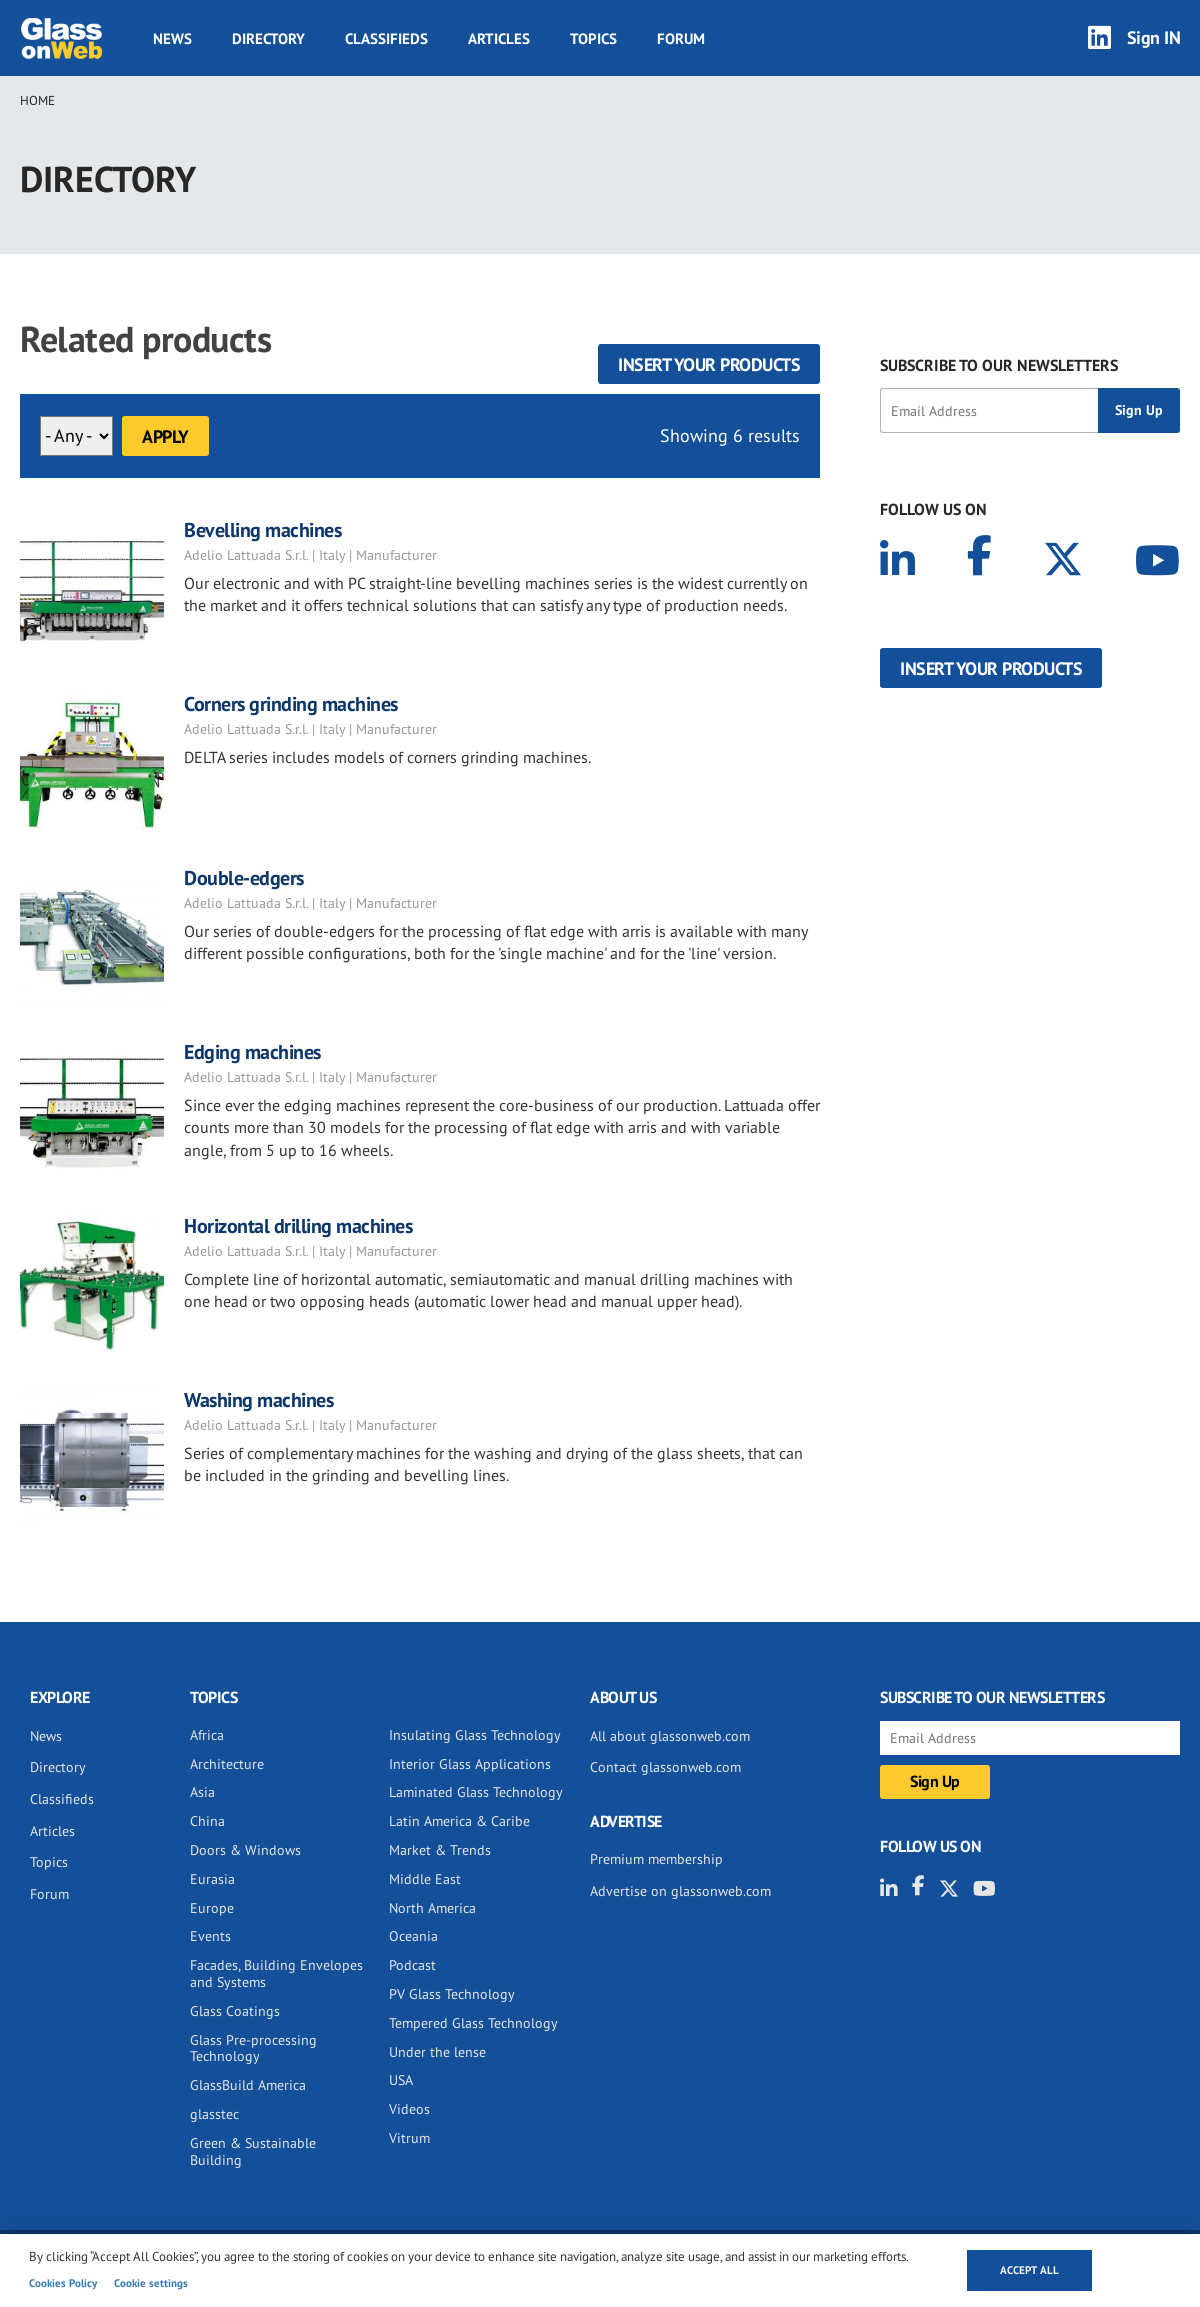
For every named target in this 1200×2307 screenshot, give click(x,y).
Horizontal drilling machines (298, 1226)
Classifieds (386, 38)
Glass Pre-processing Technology (253, 2048)
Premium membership (656, 1859)
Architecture (227, 1764)
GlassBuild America (248, 2085)
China (207, 1821)
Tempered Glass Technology (473, 2023)
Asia (202, 1792)
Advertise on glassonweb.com (680, 1891)
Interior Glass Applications (470, 1764)
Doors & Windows (245, 1850)
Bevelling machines (262, 530)
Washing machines (258, 1400)
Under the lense (437, 2052)
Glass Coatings (235, 2011)
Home (37, 100)
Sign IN (1154, 37)
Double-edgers (244, 878)
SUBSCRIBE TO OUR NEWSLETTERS (999, 365)
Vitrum (409, 2138)
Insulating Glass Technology (475, 1735)
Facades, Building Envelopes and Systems (276, 1973)
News (172, 38)
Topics (593, 38)
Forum (681, 38)
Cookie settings (151, 2283)
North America (432, 1908)
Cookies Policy (63, 2283)
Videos (409, 2109)
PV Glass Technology (452, 1994)
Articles (499, 38)
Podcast (412, 1965)
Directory (268, 38)
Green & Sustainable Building (253, 2151)
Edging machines (252, 1052)
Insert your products (709, 364)
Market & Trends (440, 1850)
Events (210, 1936)
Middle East (425, 1879)
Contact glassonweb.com (665, 1767)
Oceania (413, 1936)
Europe (212, 1908)
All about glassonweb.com (670, 1736)
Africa (207, 1735)
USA (401, 2080)
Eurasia (212, 1879)
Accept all (1029, 2270)
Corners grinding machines (291, 704)
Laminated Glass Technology (476, 1792)
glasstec (214, 2114)
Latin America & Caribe (459, 1821)
